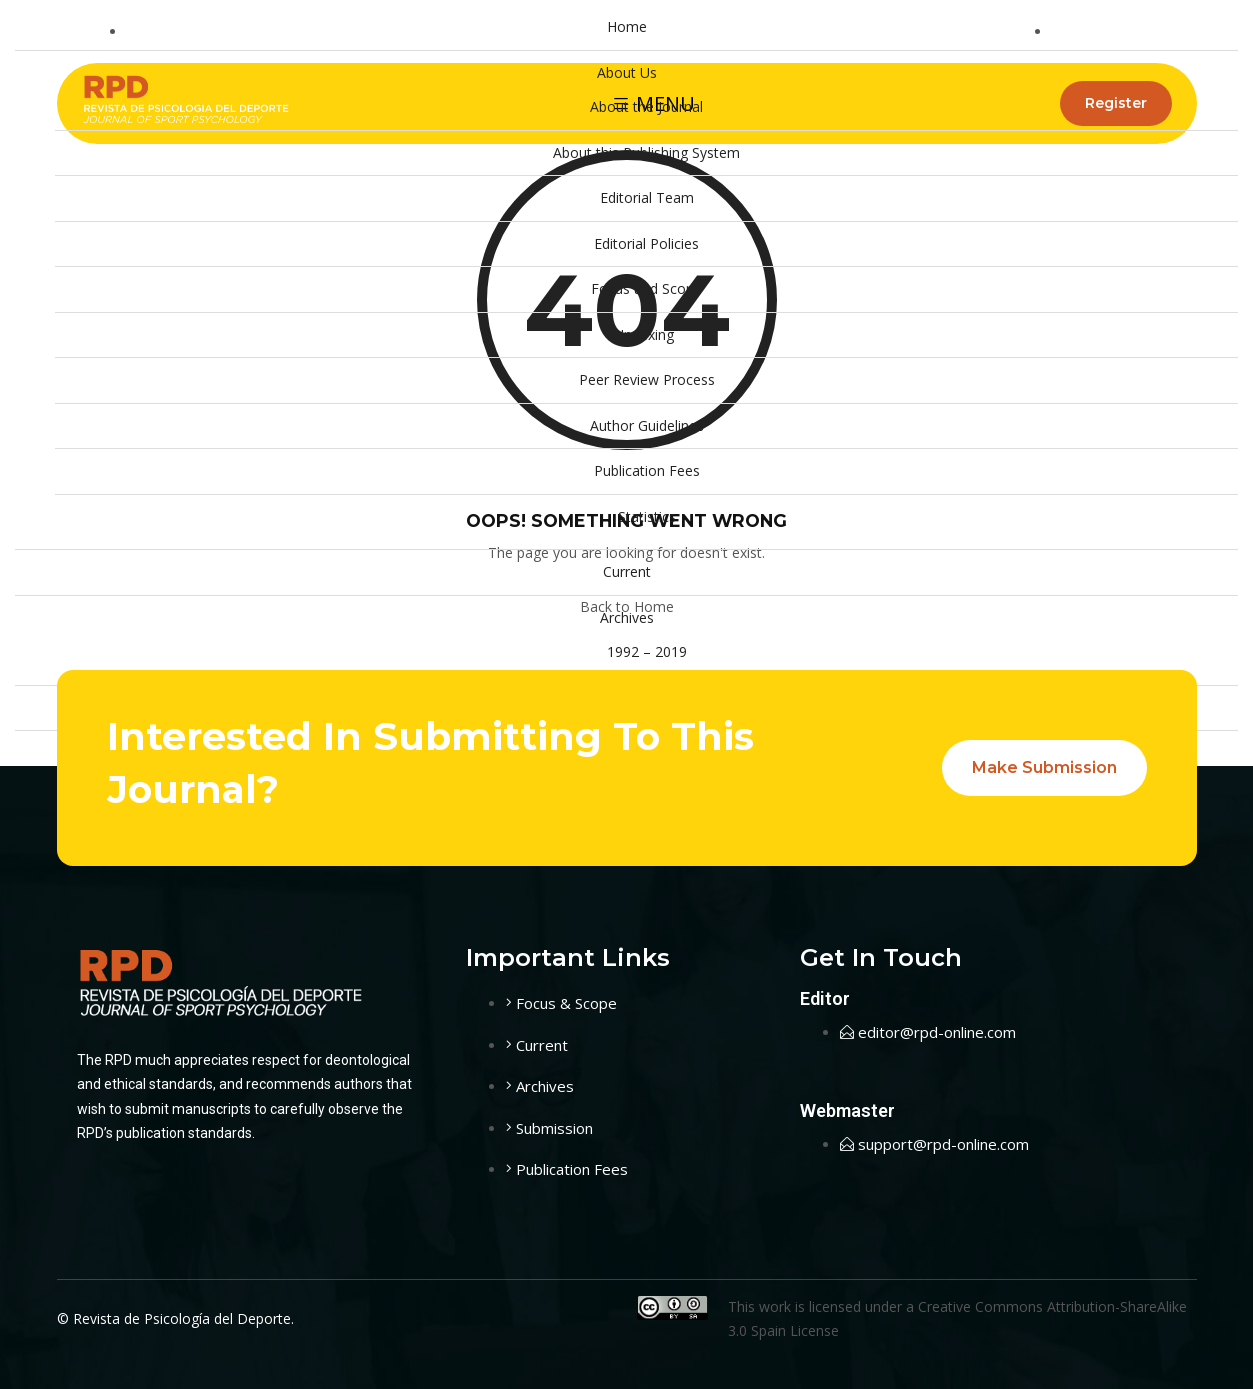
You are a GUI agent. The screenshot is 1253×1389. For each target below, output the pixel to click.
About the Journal (646, 106)
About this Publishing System (646, 152)
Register (1116, 103)
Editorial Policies (646, 243)
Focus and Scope (646, 288)
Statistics (647, 516)
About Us (627, 72)
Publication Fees (647, 470)
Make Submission (1044, 767)
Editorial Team (647, 197)
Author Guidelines (647, 425)
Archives (627, 617)
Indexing (647, 334)
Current (627, 571)
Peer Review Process (647, 379)
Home (627, 26)
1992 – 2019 (647, 651)
